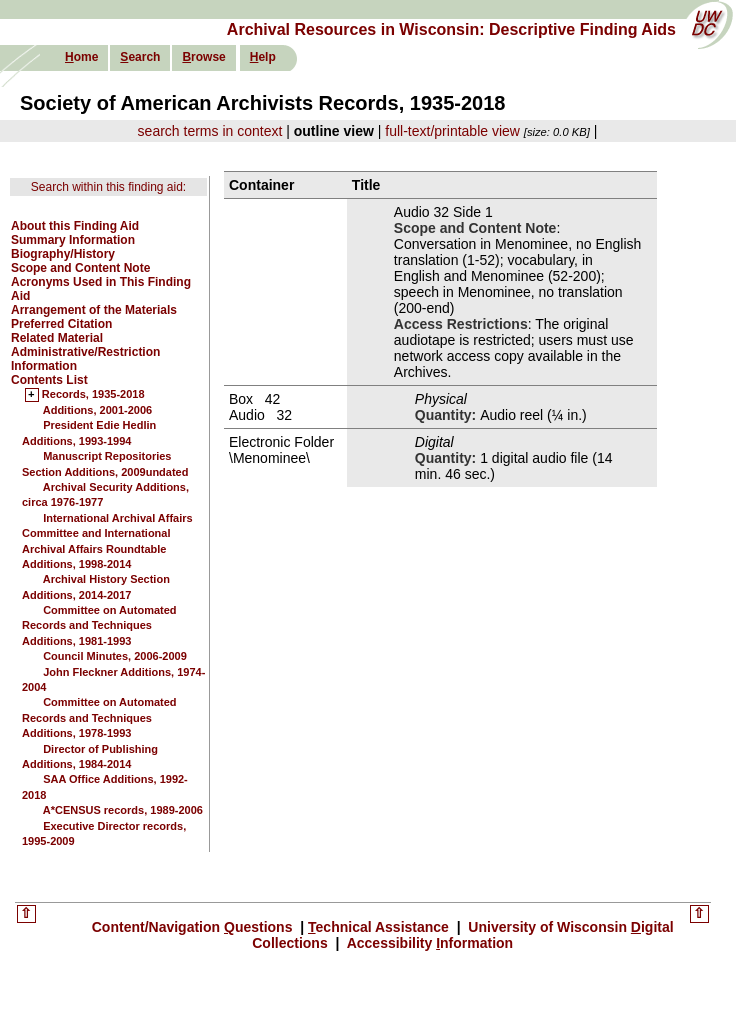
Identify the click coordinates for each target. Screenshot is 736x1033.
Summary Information (73, 240)
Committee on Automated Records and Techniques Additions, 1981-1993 (99, 625)
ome (81, 57)
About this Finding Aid (75, 226)
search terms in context (210, 131)
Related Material (57, 338)
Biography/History (63, 254)
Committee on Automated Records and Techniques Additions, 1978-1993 (99, 717)
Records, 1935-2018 (93, 395)
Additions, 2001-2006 (97, 410)
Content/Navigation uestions (194, 927)
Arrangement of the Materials (94, 310)
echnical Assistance (380, 927)
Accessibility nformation (428, 943)
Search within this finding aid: (108, 187)
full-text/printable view (452, 131)
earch (140, 57)
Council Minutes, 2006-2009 (115, 656)
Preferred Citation (61, 324)
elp (263, 57)
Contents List (49, 380)
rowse (203, 57)
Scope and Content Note (80, 268)
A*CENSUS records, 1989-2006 (123, 810)
